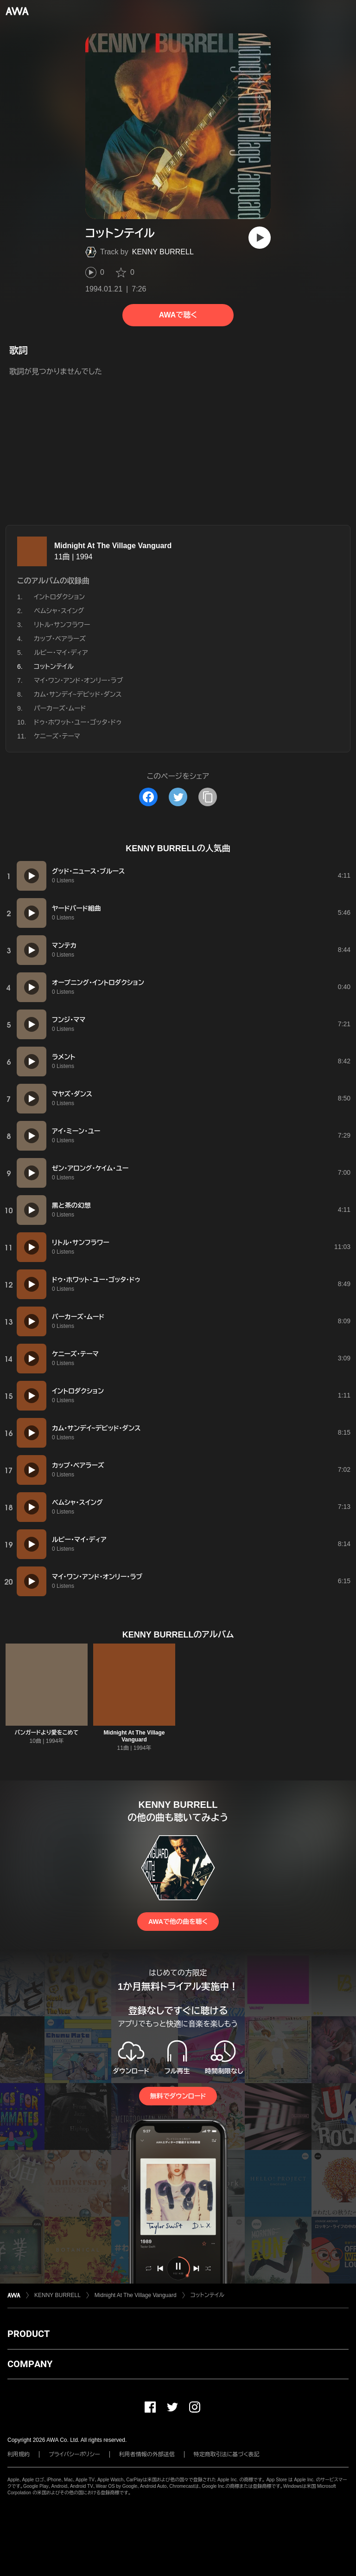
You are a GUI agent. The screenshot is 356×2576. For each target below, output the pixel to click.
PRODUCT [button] (28, 2333)
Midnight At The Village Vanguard (113, 546)
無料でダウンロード (178, 2096)
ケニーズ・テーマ (57, 736)
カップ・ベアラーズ (60, 638)
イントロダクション (59, 597)
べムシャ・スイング (59, 611)
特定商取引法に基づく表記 (227, 2454)
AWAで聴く (178, 315)
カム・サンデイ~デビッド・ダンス (78, 694)
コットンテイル (207, 2295)
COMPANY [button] (29, 2363)
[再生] (259, 238)
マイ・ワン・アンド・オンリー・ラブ (78, 680)
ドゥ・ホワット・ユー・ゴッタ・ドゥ (77, 722)
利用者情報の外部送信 (147, 2454)
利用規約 (18, 2454)
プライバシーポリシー (74, 2454)
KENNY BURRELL (163, 252)
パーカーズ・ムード (60, 708)
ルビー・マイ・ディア (61, 652)
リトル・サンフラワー (62, 624)
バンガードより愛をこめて (47, 1732)
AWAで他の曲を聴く (178, 1921)
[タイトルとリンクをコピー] (207, 797)
